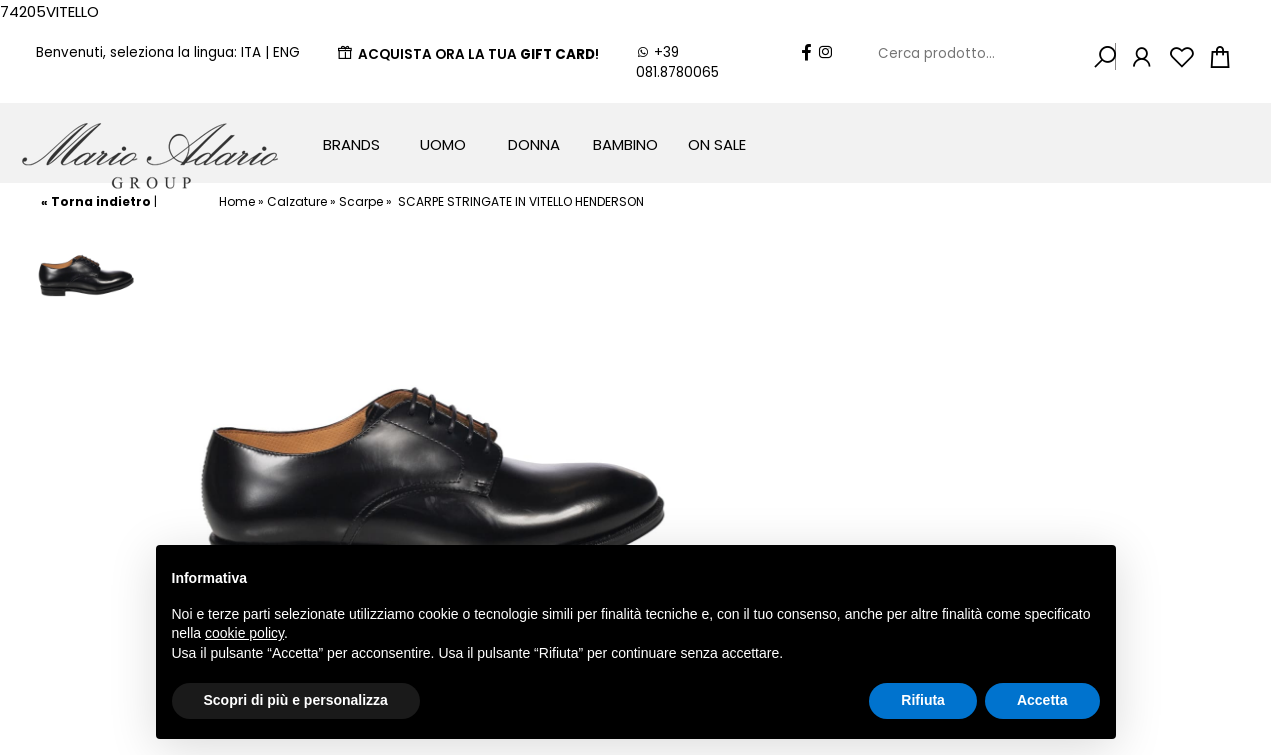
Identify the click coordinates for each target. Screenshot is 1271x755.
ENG (286, 52)
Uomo (443, 144)
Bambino (625, 144)
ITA (251, 52)
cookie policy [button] (244, 633)
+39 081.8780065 (677, 62)
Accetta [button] (1042, 700)
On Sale (717, 144)
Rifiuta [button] (923, 700)
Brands (351, 144)
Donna (534, 144)
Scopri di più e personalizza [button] (296, 700)
